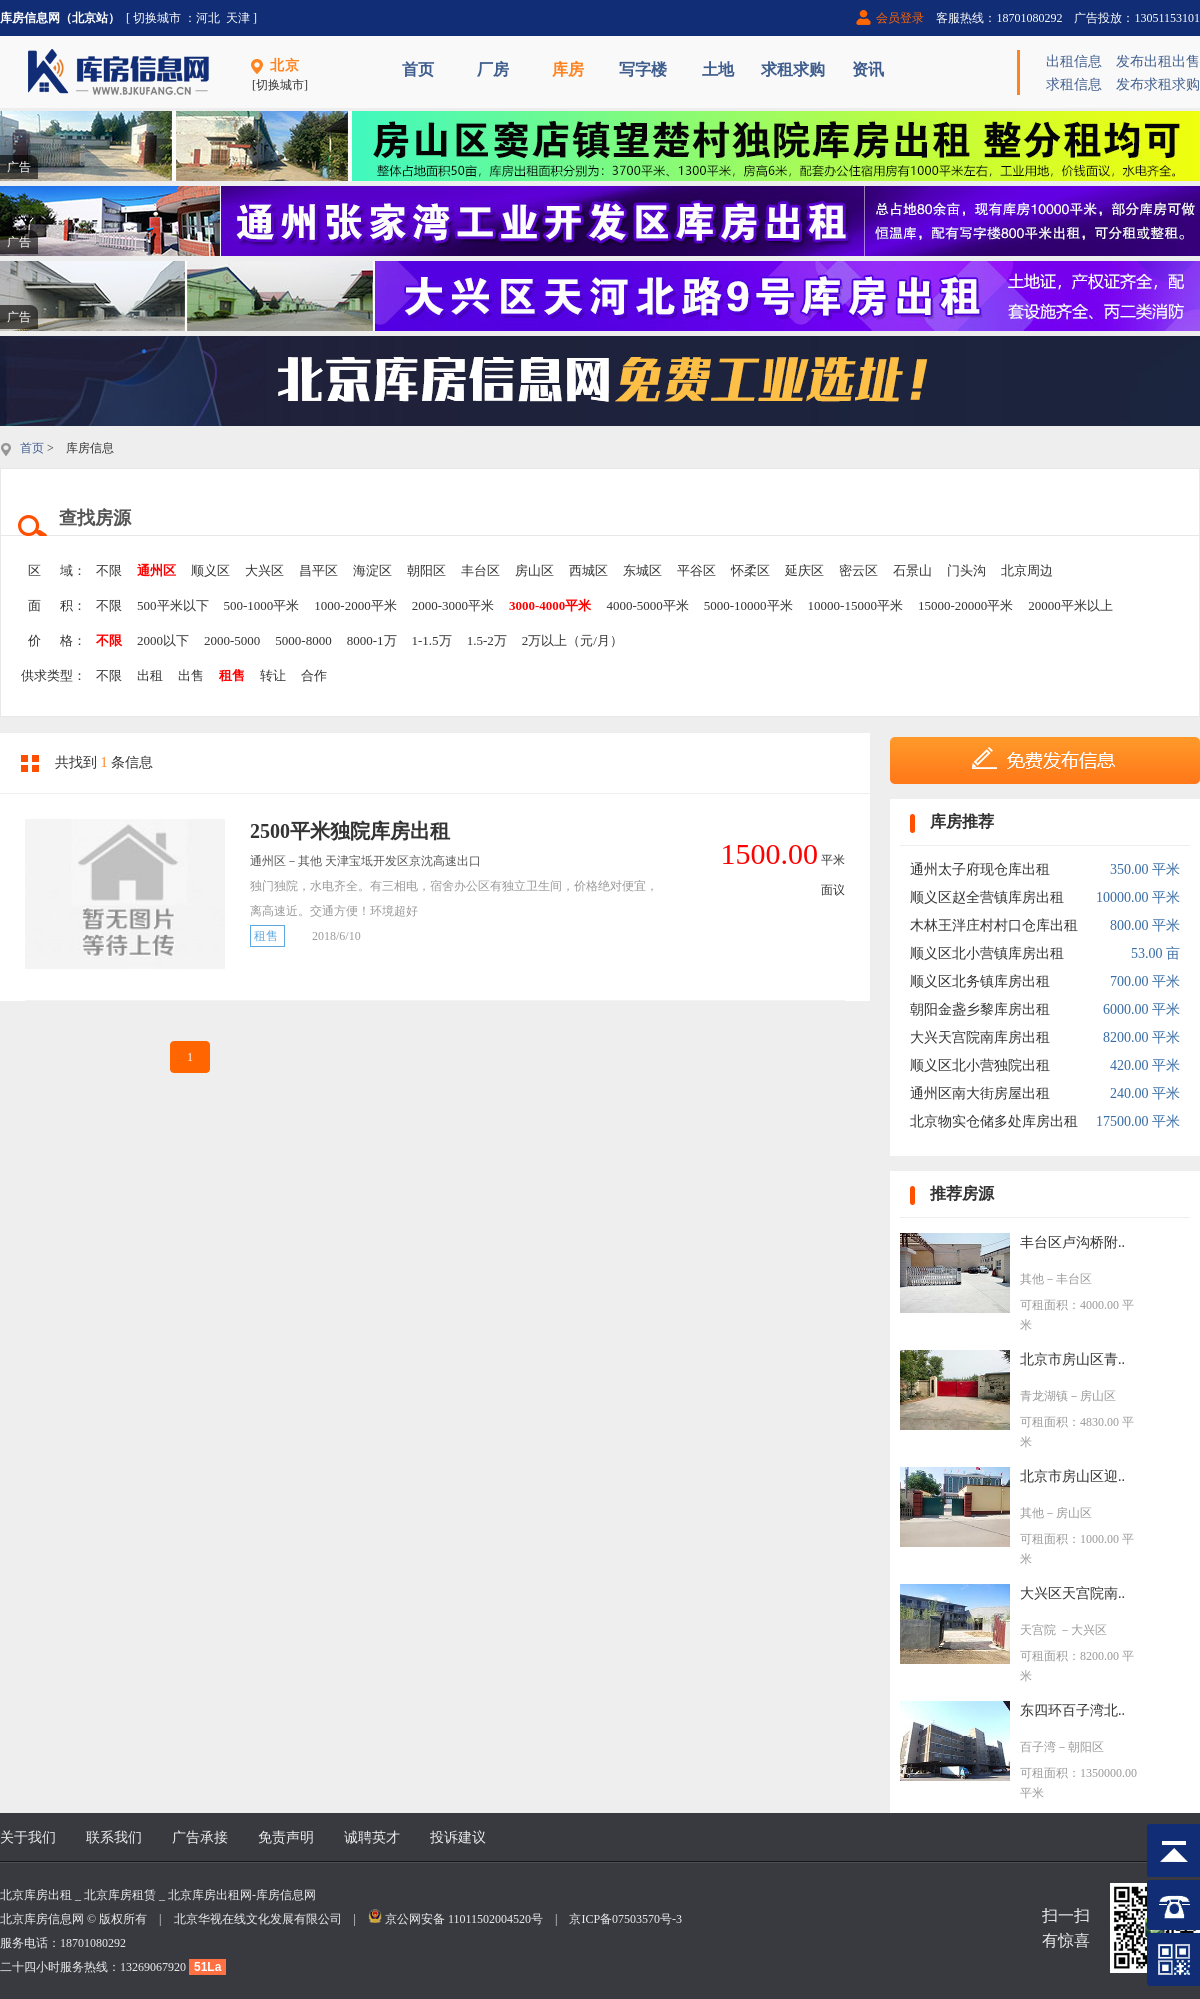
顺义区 (210, 570)
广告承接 (200, 1837)
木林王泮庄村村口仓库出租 (994, 925)
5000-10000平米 (748, 605)
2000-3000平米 (453, 605)
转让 (273, 675)
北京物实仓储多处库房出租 (994, 1121)
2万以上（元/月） (572, 640)
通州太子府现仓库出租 (980, 869)
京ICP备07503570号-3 (625, 1919)
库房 (568, 69)
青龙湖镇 (1044, 1396)
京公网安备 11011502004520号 (464, 1919)
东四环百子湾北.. (1072, 1710)
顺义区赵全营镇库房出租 (987, 897)
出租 (150, 675)
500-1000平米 (262, 605)
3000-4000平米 (550, 605)
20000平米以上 (1070, 605)
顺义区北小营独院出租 (980, 1065)
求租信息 (1074, 84)
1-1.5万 (432, 640)
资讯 (868, 69)
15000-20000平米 (965, 605)
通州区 (156, 570)
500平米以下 (173, 605)
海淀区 (372, 570)
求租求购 (793, 69)
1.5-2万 (487, 640)
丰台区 (480, 570)
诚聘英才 (372, 1837)
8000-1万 (372, 640)
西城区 (588, 570)
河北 (208, 18)
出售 (191, 675)
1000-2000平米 (355, 605)
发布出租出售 (1158, 61)
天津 (238, 18)
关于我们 (28, 1837)
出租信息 (1074, 61)
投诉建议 (458, 1837)
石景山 (912, 570)
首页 (418, 69)
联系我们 (114, 1837)
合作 (314, 675)
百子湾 (1038, 1747)
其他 (1032, 1279)
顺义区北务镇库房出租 (980, 981)
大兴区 (264, 570)
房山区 (534, 570)
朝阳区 (426, 570)
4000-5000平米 (647, 605)
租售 (232, 675)
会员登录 (900, 18)
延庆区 (804, 570)
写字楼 (643, 69)
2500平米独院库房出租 (350, 831)
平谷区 (696, 570)
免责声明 (286, 1837)
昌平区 (318, 570)
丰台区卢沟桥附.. (1072, 1242)
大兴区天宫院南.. (1072, 1593)
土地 (718, 69)
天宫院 (1039, 1630)
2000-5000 (232, 640)
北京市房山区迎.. (1072, 1476)
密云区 (858, 570)
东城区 (642, 570)
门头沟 (966, 570)
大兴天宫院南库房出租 (980, 1037)
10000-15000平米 (855, 605)
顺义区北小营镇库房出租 (987, 953)
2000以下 (163, 640)
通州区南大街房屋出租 (980, 1093)
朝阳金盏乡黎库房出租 (980, 1009)
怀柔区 (750, 570)
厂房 (493, 69)
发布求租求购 (1158, 84)
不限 (109, 570)
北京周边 (1027, 570)
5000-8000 (303, 640)
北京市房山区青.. (1072, 1359)
